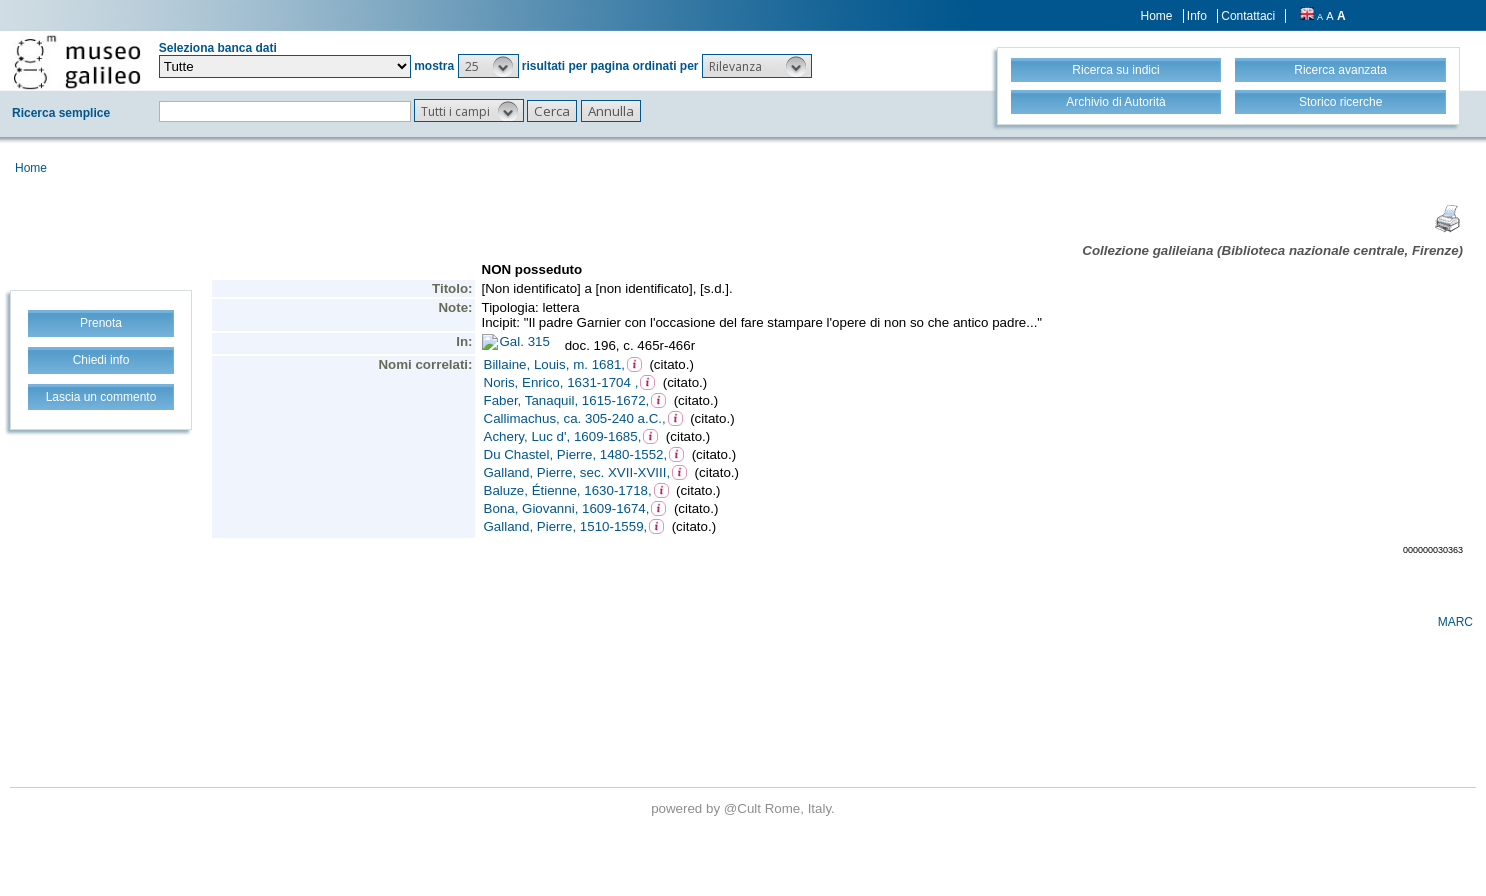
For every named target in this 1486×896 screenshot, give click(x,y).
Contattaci (1248, 16)
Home (1157, 16)
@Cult (744, 808)
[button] (488, 66)
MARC (1455, 622)
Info (1197, 16)
